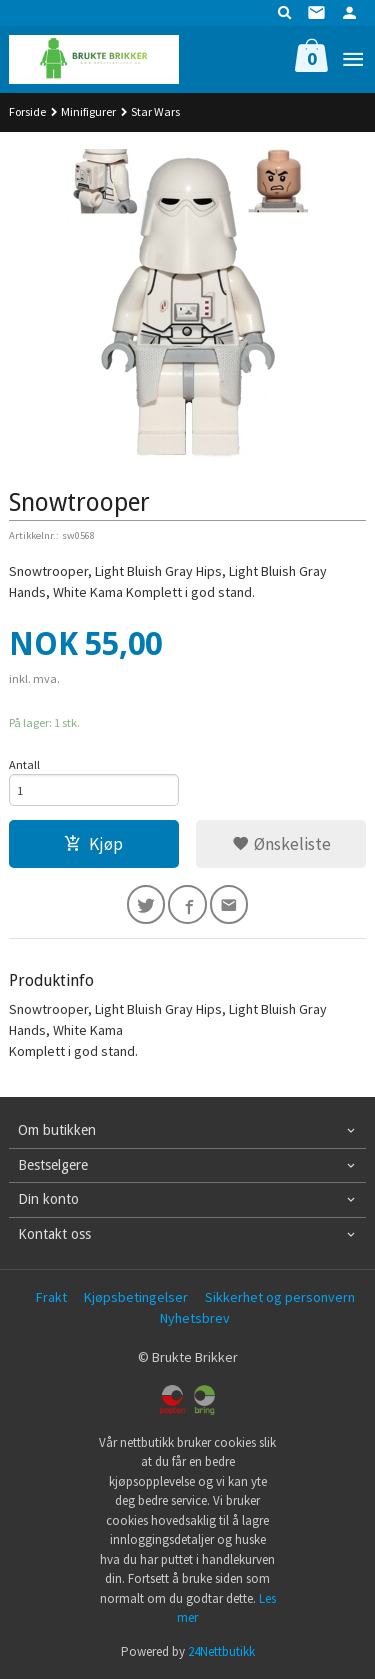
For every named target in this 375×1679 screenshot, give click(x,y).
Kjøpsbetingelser (136, 1297)
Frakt (51, 1297)
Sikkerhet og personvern (280, 1297)
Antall (24, 764)
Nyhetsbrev (195, 1318)
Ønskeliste (281, 844)
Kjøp (93, 844)
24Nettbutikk (221, 1651)
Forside (27, 111)
